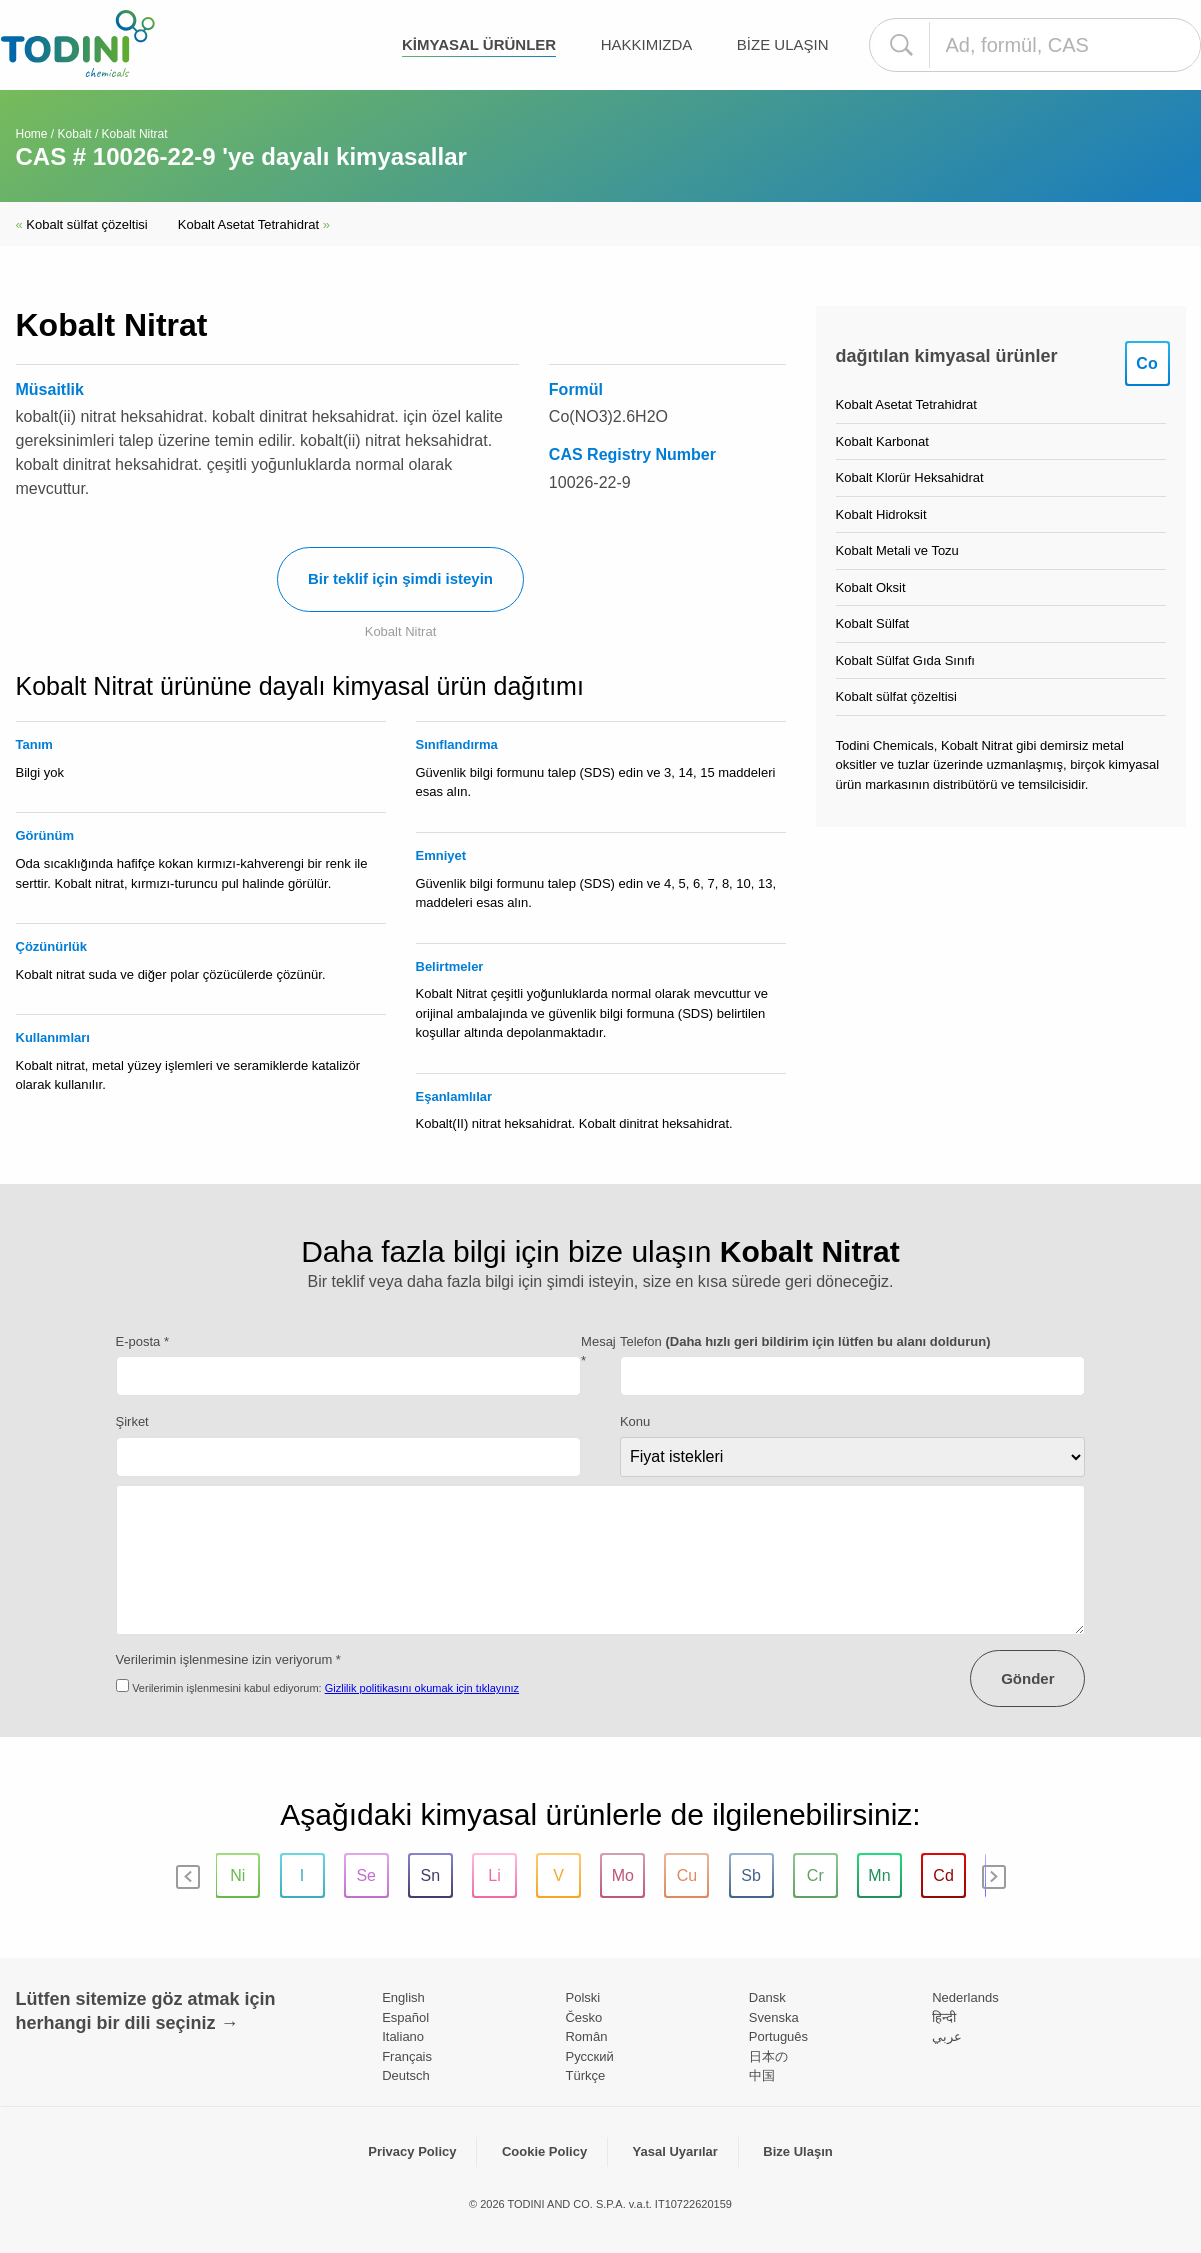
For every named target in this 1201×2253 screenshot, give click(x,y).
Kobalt (75, 134)
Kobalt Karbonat (882, 441)
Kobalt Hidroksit (881, 514)
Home (32, 134)
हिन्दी (944, 2017)
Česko (583, 2017)
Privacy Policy (412, 2151)
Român (586, 2036)
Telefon (805, 1341)
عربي (947, 2036)
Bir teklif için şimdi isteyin (400, 578)
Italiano (403, 2036)
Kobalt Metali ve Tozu (897, 550)
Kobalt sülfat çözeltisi (82, 224)
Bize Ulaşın (783, 44)
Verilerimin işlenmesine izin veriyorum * (228, 1659)
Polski (582, 1997)
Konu (635, 1421)
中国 (762, 2075)
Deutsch (406, 2075)
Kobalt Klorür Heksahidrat (910, 477)
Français (407, 2056)
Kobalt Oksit (871, 587)
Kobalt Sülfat (873, 623)
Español (405, 2017)
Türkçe (585, 2075)
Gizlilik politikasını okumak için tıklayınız (422, 1688)
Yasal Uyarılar (675, 2151)
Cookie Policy (544, 2151)
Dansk (767, 1997)
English (403, 1997)
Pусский (589, 2056)
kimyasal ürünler (479, 44)
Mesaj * (598, 1351)
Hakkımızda (647, 44)
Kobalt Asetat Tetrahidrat (254, 224)
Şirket (132, 1421)
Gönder (1027, 1678)
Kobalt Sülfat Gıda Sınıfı (905, 660)
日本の (768, 2056)
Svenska (774, 2017)
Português (778, 2036)
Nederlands (965, 1997)
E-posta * (142, 1341)
